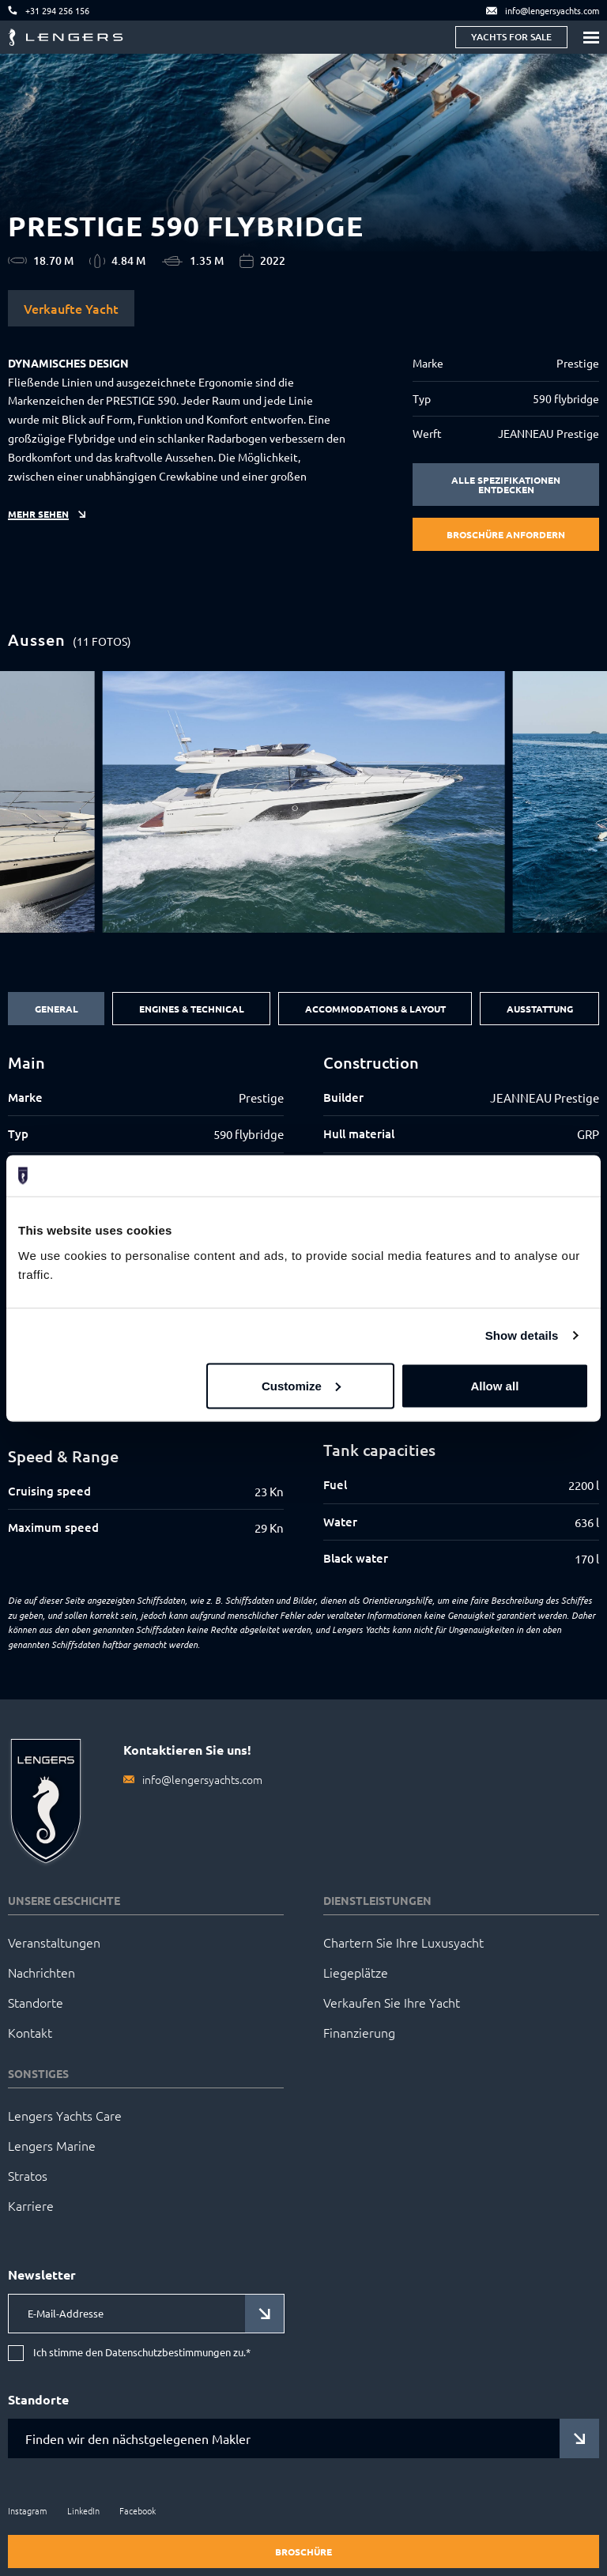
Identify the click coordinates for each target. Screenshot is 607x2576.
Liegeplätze (355, 1972)
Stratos (27, 2175)
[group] (304, 802)
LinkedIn (83, 2510)
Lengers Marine (52, 2145)
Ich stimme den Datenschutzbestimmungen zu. (142, 2352)
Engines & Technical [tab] (191, 1008)
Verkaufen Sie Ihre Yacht (391, 2002)
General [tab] (56, 1008)
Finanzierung (359, 2032)
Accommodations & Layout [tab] (375, 1008)
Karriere (31, 2205)
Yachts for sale (511, 36)
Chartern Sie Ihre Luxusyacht (403, 1942)
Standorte (35, 2002)
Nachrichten (41, 1972)
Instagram (27, 2510)
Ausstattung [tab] (540, 1008)
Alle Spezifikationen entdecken (505, 484)
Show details (522, 1335)
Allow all (494, 1385)
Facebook (137, 2510)
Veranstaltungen (54, 1942)
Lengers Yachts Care (65, 2115)
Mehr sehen (38, 514)
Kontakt (30, 2032)
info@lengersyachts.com (202, 1779)
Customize (301, 1385)
